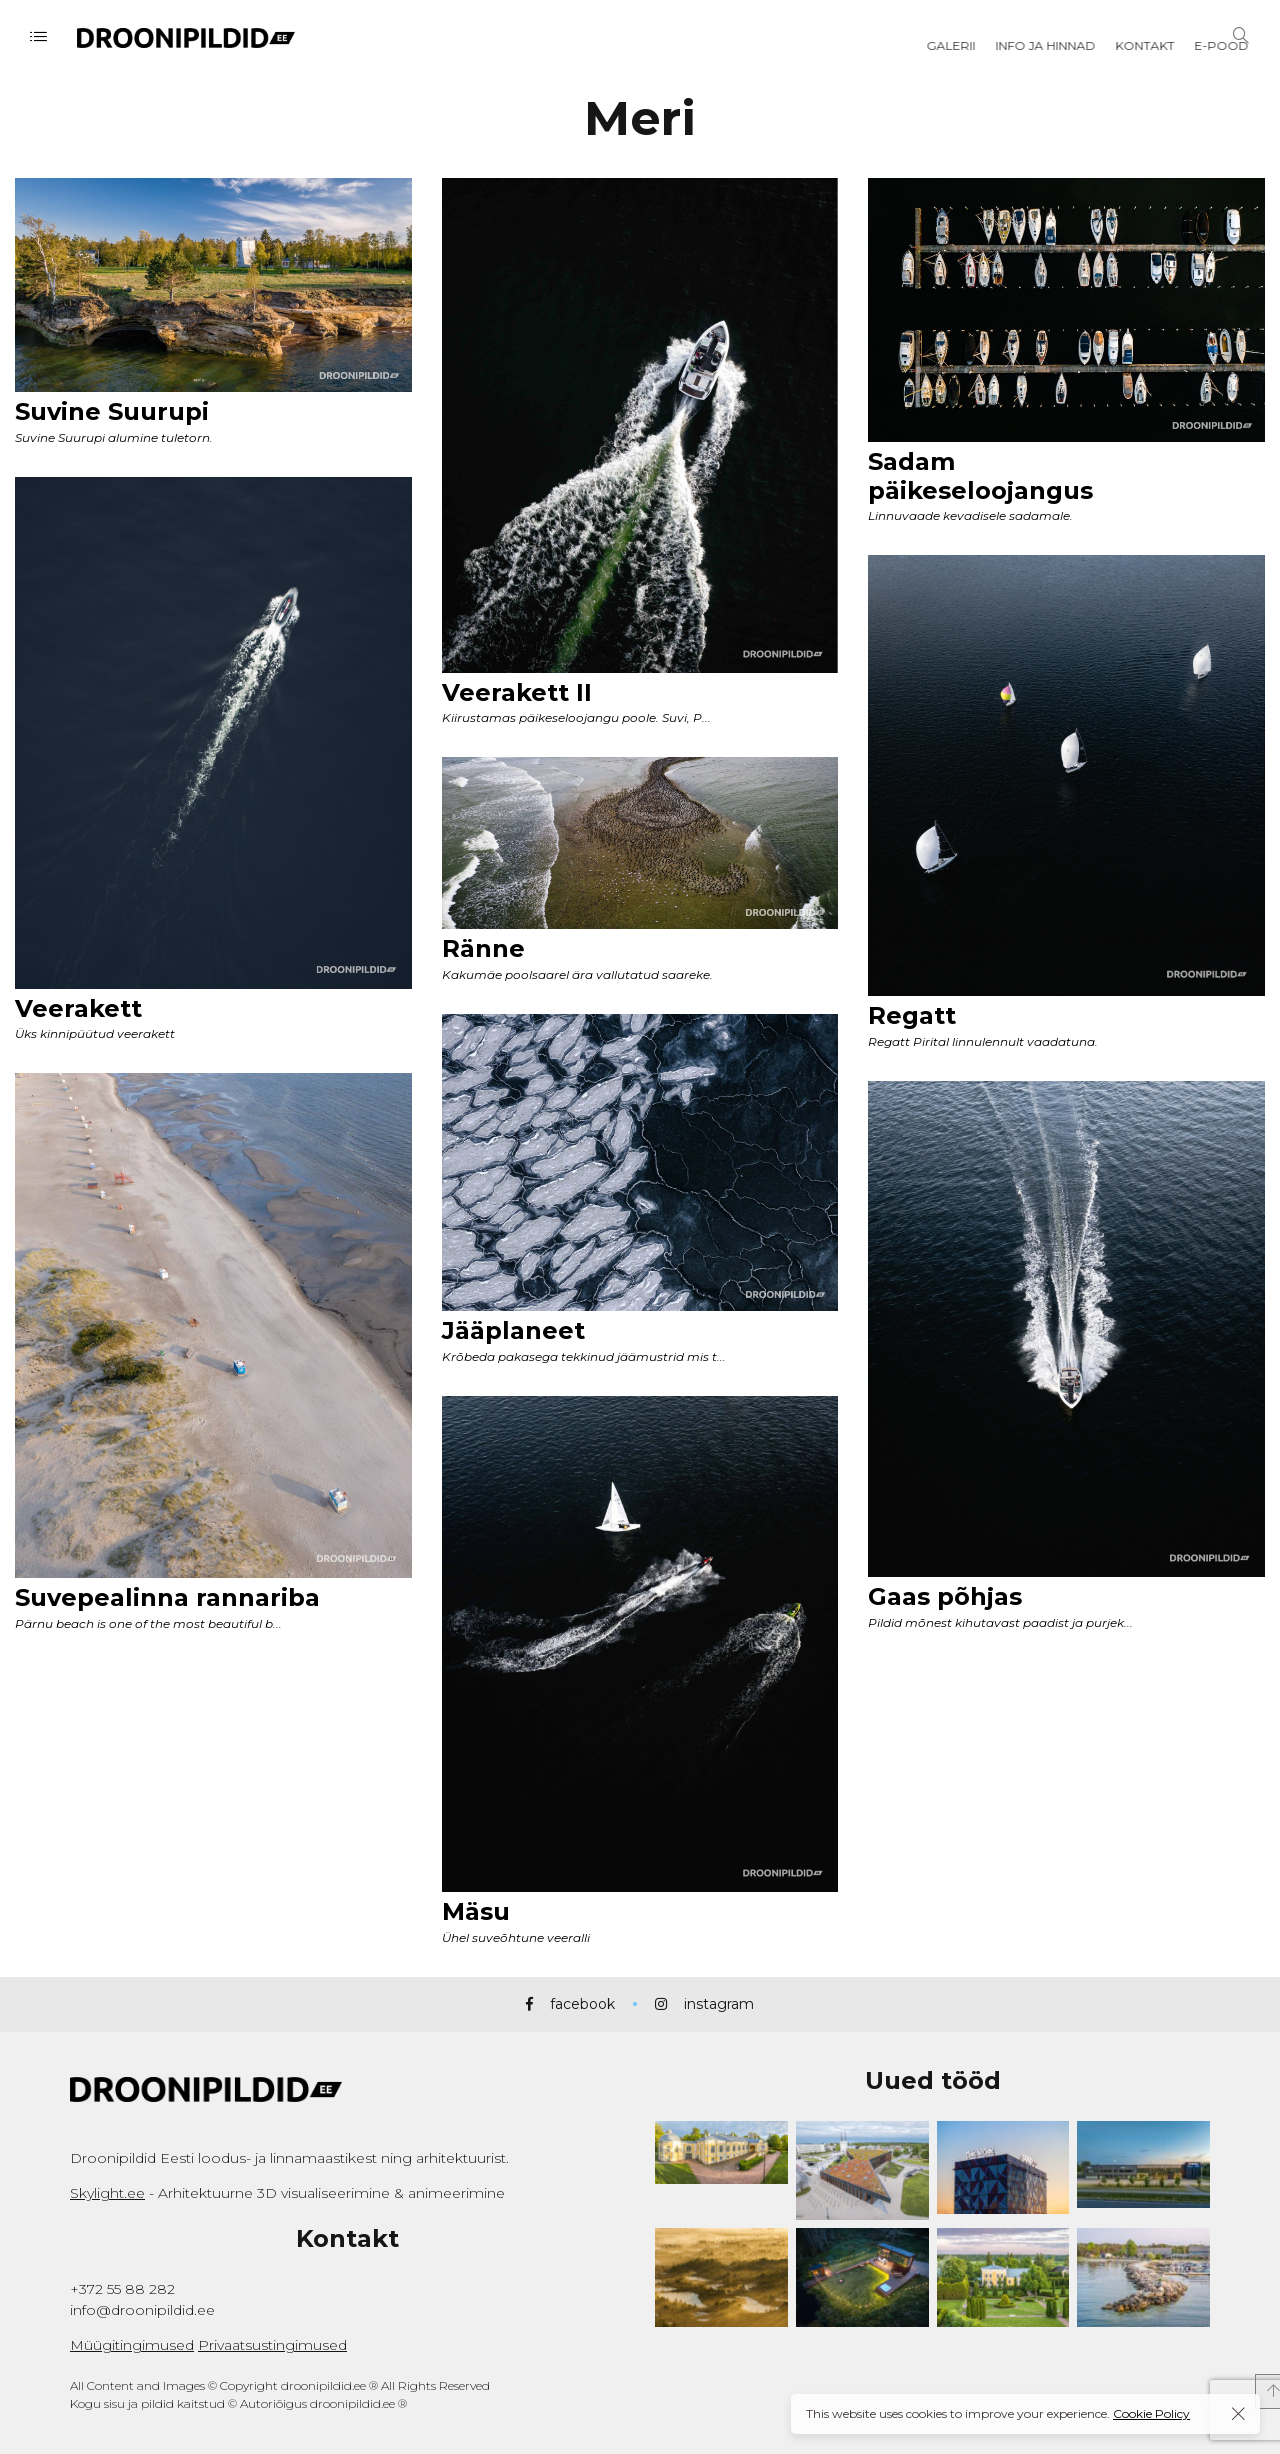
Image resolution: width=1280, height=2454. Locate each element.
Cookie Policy (1151, 2413)
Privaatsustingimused (272, 2345)
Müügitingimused (132, 2345)
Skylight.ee (107, 2193)
